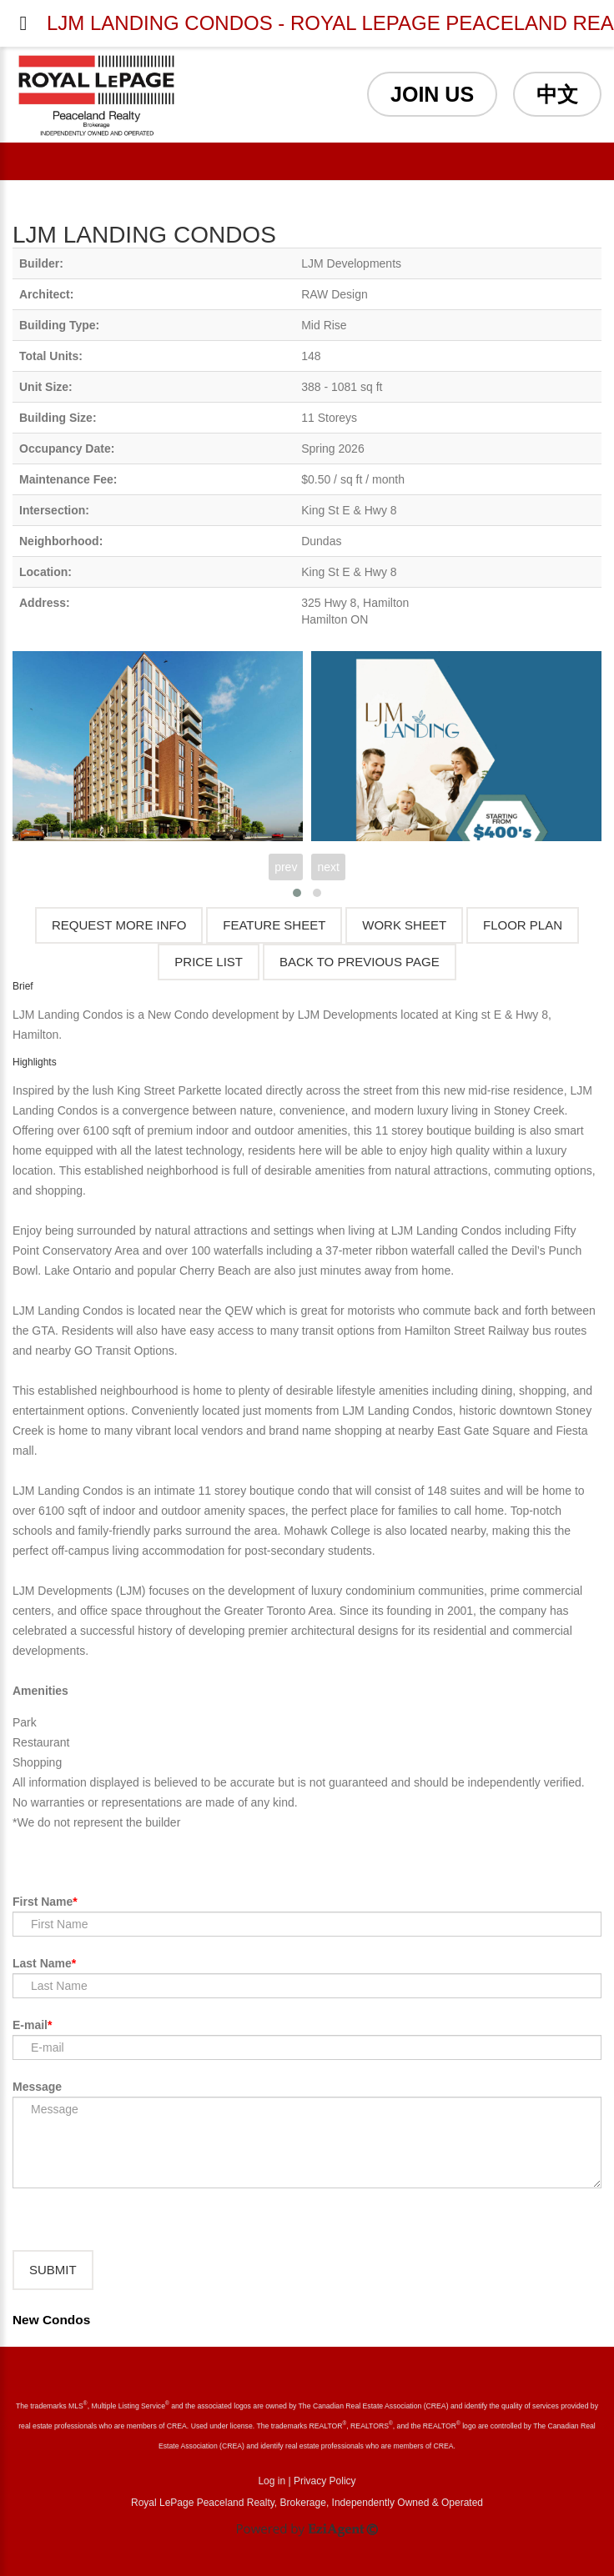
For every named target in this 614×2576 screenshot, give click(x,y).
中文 (557, 94)
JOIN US (432, 94)
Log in (271, 2481)
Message (37, 2086)
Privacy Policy (325, 2481)
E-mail (30, 2025)
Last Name (42, 1963)
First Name (43, 1901)
